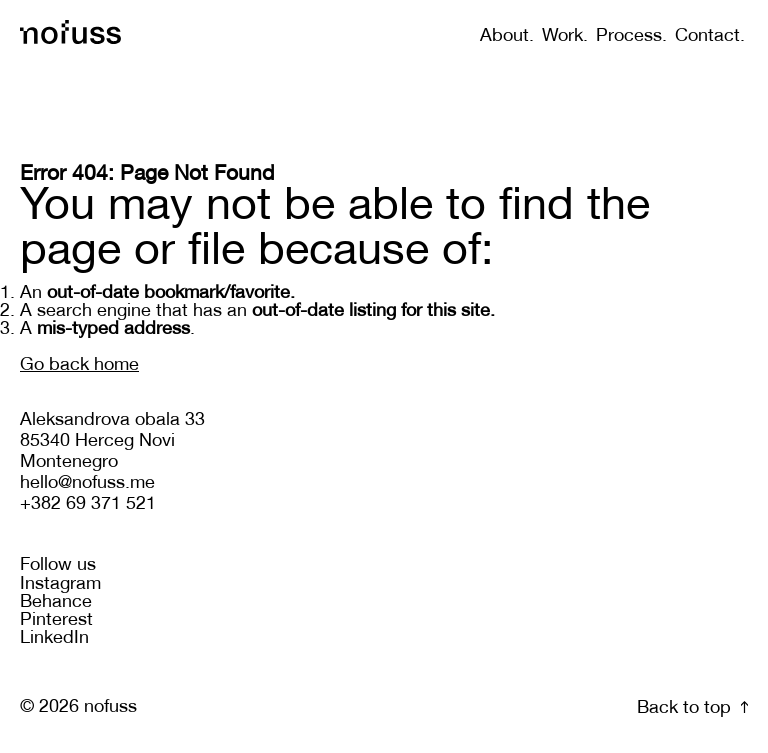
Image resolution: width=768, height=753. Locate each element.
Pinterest (56, 620)
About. (507, 36)
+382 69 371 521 (88, 504)
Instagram (60, 584)
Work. (565, 36)
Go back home (79, 365)
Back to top (692, 708)
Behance (56, 602)
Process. (631, 36)
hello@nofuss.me (87, 483)
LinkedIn (54, 638)
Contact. (710, 36)
